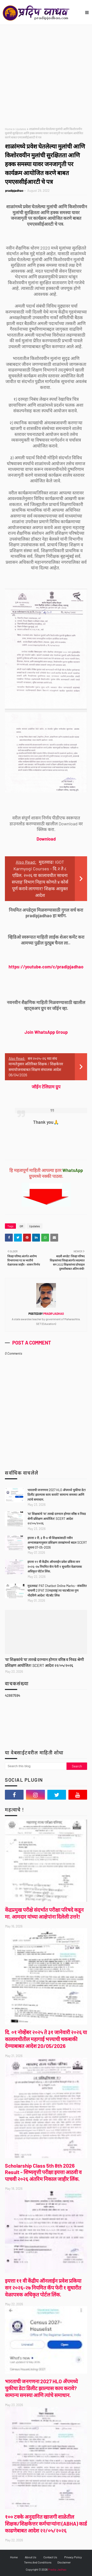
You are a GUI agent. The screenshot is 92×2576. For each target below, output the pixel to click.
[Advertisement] (46, 73)
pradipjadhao (14, 190)
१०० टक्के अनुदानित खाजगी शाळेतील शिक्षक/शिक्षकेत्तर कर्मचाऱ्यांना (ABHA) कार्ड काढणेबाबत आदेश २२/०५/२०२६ (46, 2523)
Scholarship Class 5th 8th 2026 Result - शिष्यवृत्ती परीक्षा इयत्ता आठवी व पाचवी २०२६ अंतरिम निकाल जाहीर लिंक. (43, 2172)
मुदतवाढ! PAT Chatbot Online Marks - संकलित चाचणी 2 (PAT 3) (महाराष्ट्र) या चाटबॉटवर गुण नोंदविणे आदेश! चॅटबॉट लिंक (57, 1590)
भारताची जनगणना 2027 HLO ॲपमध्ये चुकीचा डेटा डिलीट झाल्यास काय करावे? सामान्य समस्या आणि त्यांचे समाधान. (56, 1494)
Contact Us (50, 2557)
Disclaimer (64, 2562)
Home (9, 129)
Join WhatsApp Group (46, 1032)
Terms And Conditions (38, 2562)
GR (21, 1226)
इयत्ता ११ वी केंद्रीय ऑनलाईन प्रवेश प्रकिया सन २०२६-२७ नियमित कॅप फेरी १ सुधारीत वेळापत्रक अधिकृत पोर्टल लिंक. (54, 1566)
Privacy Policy (73, 2557)
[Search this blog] (35, 1766)
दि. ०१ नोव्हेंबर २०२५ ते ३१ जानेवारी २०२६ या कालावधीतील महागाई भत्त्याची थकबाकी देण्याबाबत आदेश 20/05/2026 (46, 2039)
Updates (20, 129)
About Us (30, 2557)
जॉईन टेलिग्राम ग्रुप (46, 1086)
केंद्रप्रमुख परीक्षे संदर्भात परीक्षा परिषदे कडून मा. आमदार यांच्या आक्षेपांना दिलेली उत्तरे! (44, 1913)
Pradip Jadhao (57, 2569)
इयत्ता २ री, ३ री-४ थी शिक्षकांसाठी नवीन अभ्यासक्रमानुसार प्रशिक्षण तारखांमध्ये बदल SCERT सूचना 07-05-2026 (57, 1542)
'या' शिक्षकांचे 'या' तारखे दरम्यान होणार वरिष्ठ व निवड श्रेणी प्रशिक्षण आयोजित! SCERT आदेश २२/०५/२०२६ (56, 1518)
